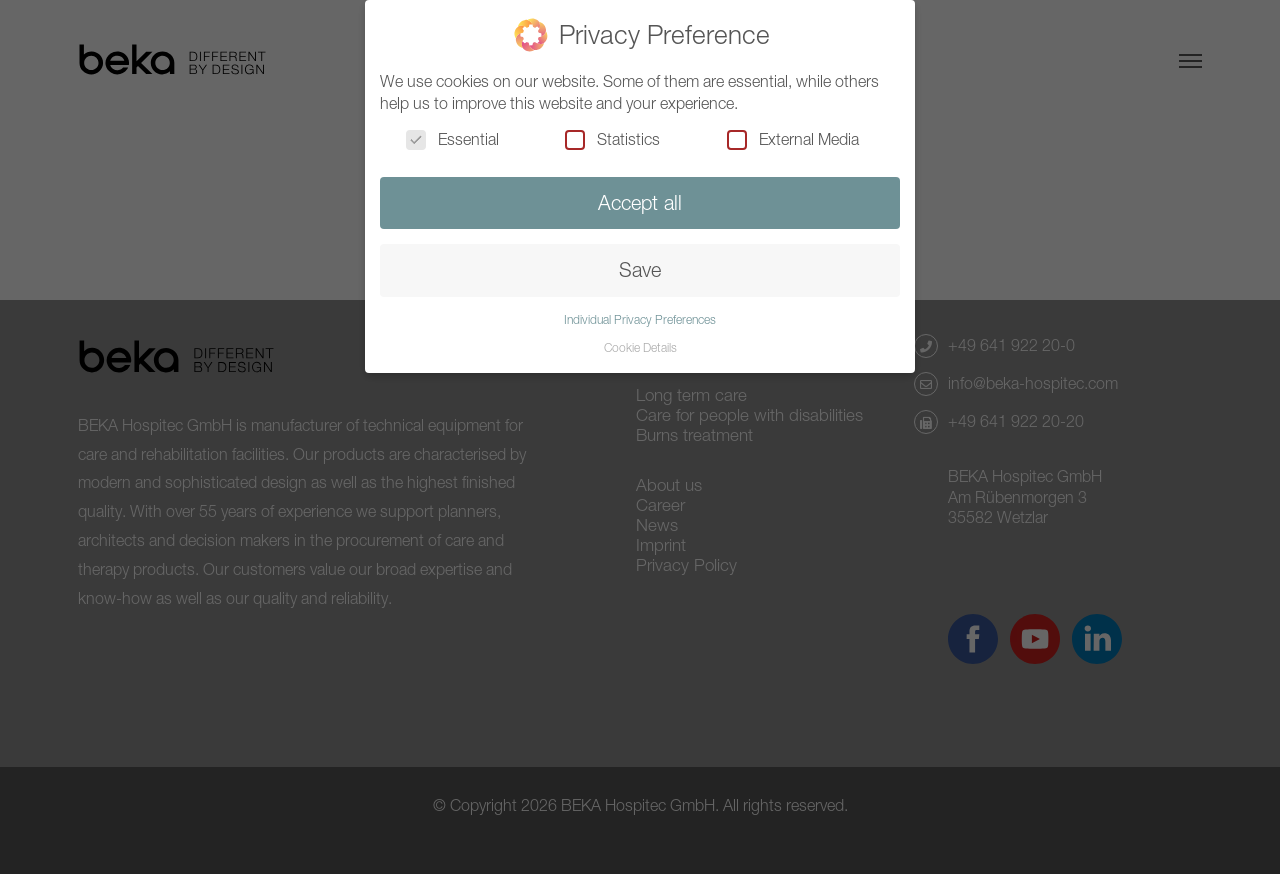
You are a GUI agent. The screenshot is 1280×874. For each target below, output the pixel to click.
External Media (793, 139)
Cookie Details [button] (640, 347)
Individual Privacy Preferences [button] (640, 319)
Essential (452, 139)
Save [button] (640, 269)
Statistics (612, 139)
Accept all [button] (640, 202)
